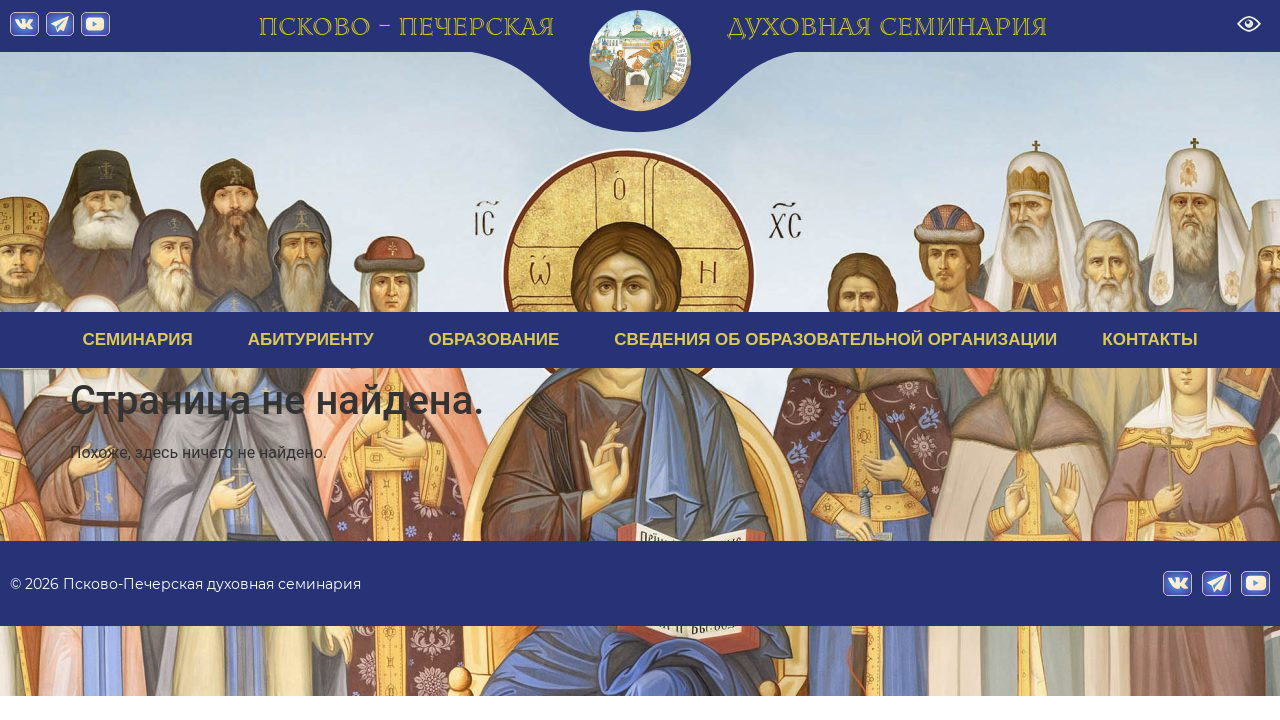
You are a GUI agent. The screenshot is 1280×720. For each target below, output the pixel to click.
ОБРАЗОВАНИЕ (499, 340)
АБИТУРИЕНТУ (316, 340)
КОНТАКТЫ (1149, 339)
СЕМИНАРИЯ (142, 340)
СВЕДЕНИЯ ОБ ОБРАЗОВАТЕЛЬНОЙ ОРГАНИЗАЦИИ (835, 339)
